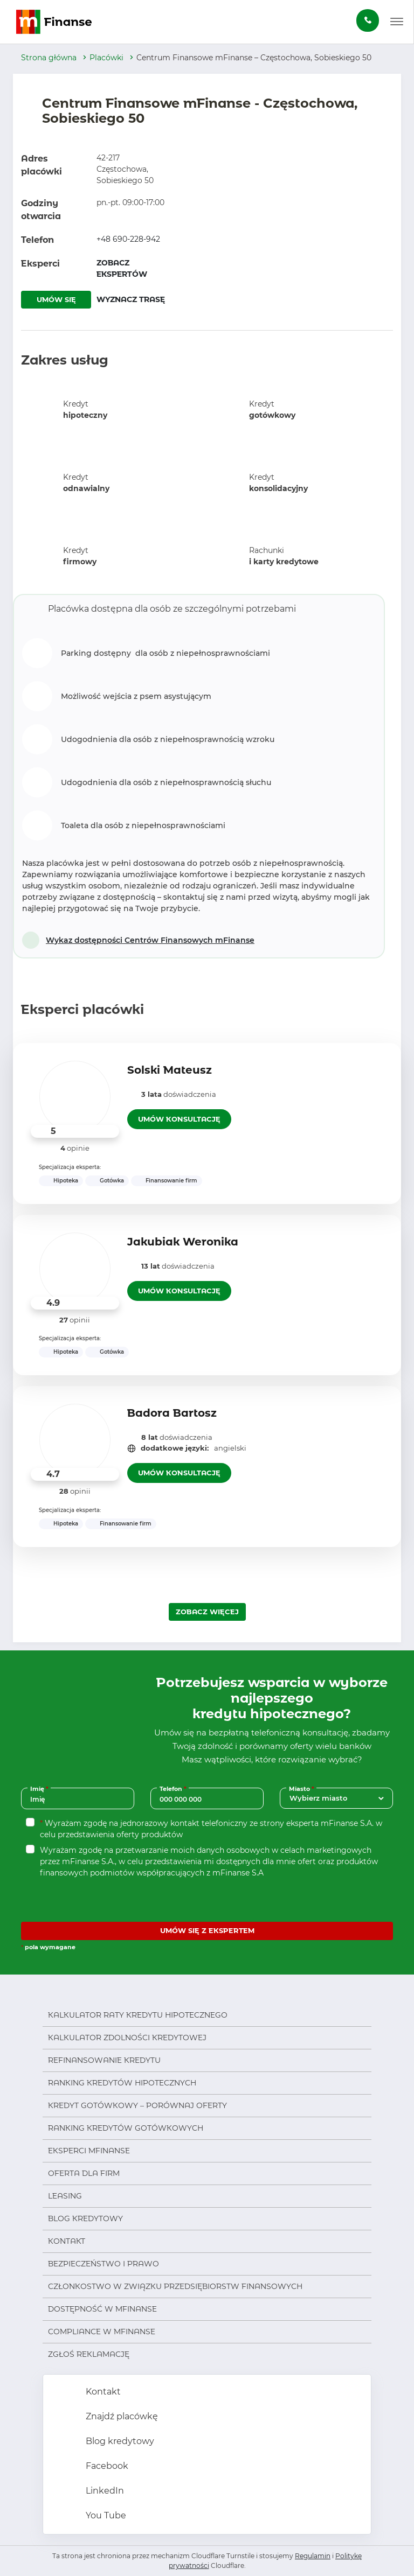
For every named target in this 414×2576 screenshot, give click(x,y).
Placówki (106, 57)
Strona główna (49, 57)
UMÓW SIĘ (56, 299)
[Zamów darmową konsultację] (367, 20)
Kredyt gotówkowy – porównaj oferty (137, 2105)
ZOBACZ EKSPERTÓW (121, 268)
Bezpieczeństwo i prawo (103, 2264)
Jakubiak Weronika (182, 1241)
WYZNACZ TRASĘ (130, 299)
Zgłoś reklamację (88, 2354)
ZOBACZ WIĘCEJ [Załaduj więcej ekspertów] (207, 1611)
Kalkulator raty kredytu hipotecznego (137, 2015)
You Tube (105, 2515)
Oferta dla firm (84, 2173)
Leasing (65, 2196)
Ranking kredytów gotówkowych (125, 2128)
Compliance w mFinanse (101, 2331)
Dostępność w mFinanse (102, 2309)
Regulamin (312, 2556)
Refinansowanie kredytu (104, 2060)
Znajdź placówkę (121, 2416)
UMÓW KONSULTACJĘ (179, 1119)
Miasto (302, 1788)
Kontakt (66, 2241)
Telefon (174, 1788)
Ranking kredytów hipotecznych (122, 2083)
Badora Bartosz (172, 1412)
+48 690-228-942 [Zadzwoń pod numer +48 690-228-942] (128, 239)
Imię (40, 1788)
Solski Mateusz (169, 1069)
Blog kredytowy (85, 2218)
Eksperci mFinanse (89, 2150)
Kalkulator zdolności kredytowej (127, 2037)
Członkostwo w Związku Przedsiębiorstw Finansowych (175, 2286)
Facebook (106, 2466)
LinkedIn (104, 2491)
